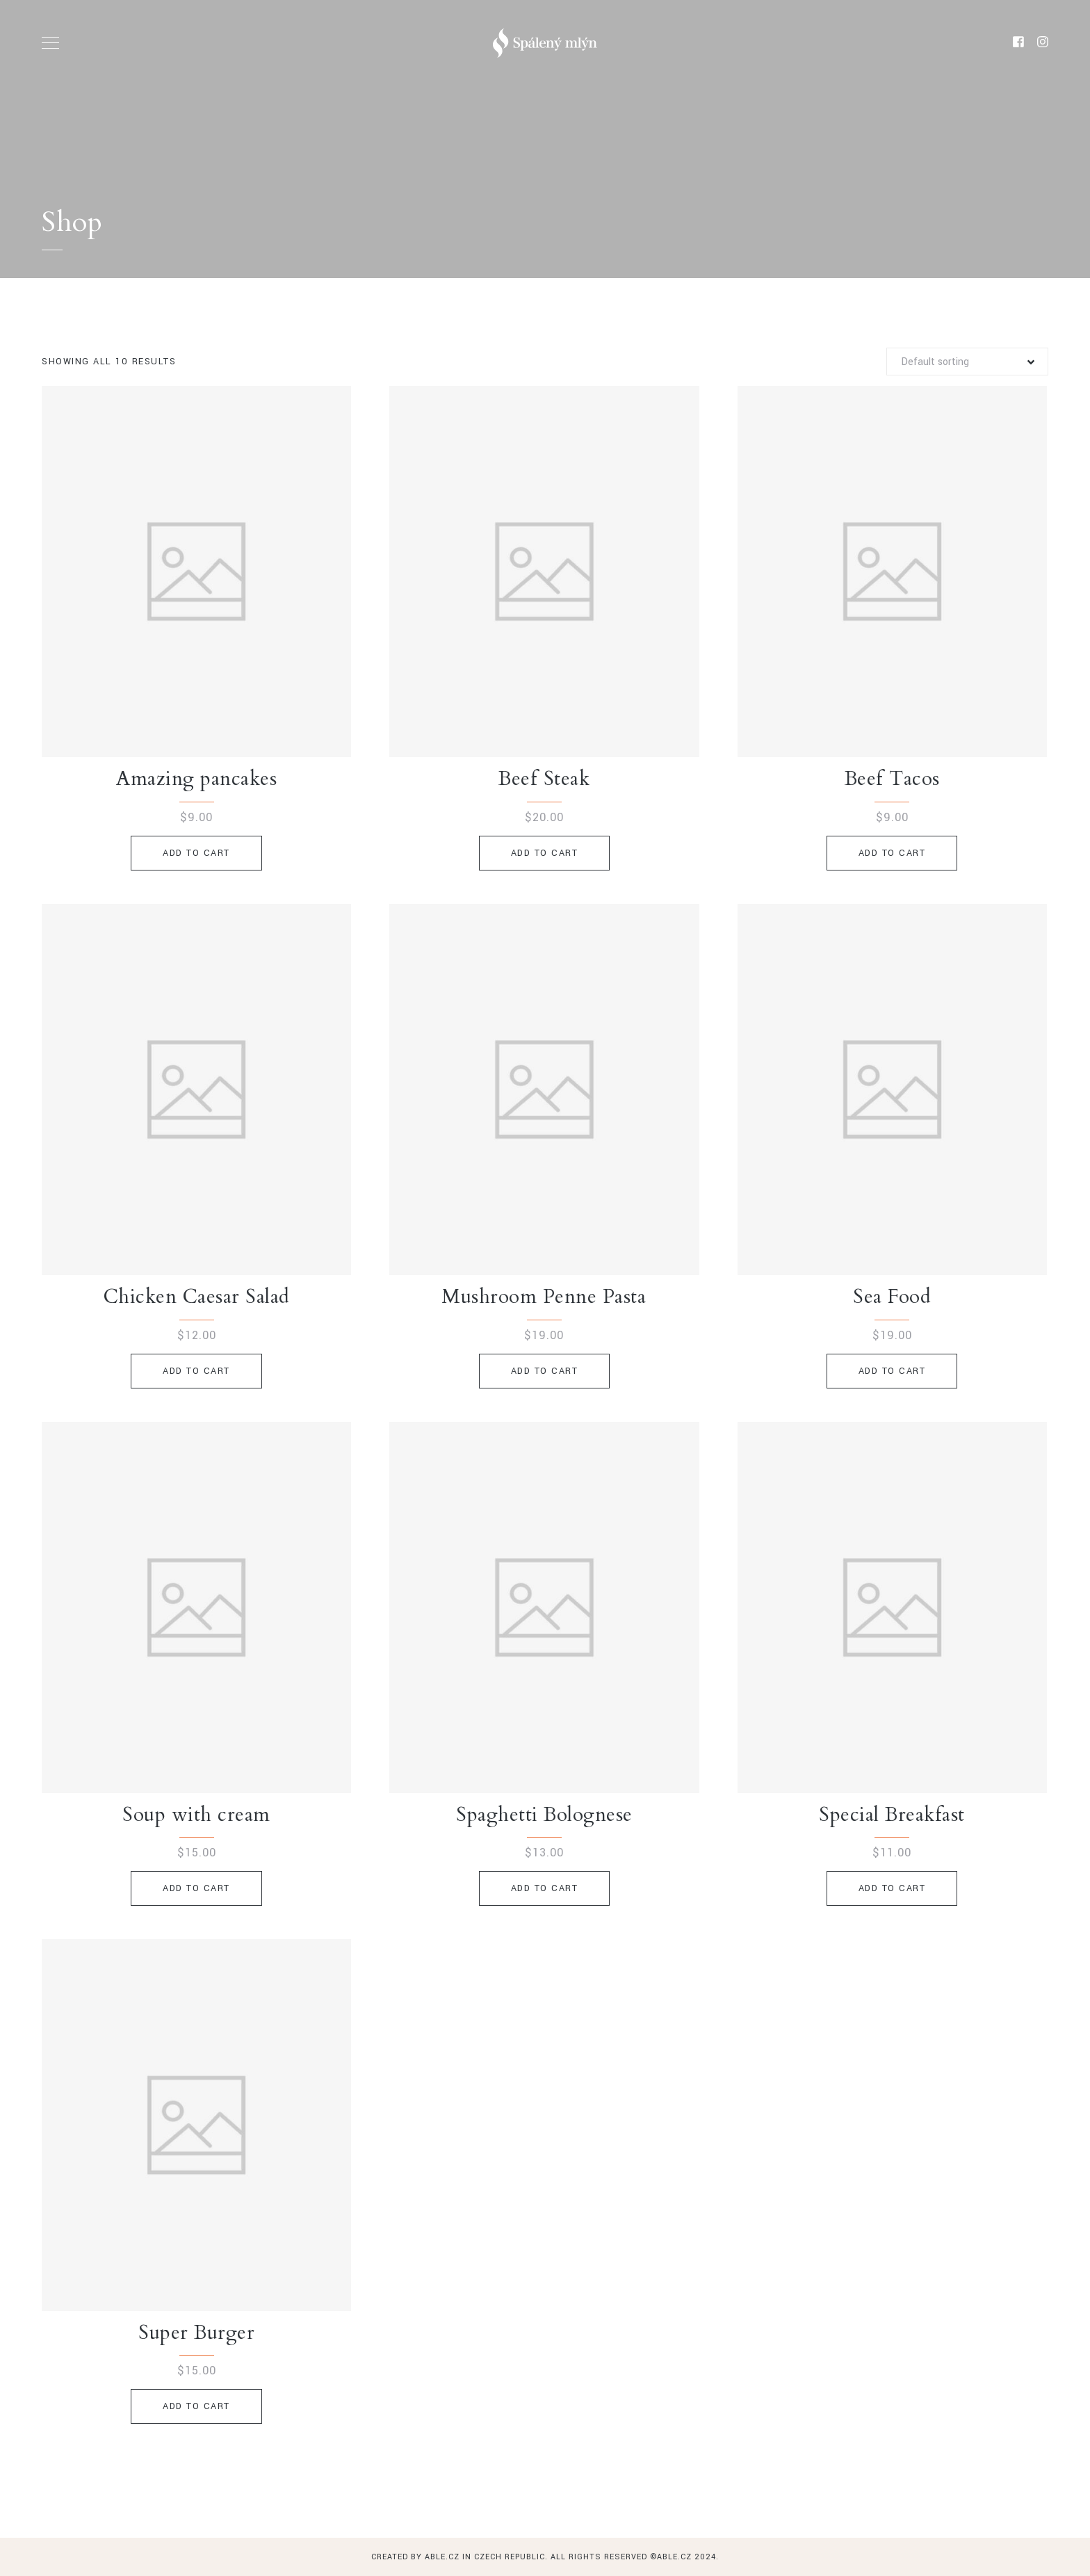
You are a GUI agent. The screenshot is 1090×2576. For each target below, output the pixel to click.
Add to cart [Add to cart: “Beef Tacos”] (892, 853)
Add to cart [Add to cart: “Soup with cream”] (196, 1888)
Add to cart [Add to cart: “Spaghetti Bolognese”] (544, 1888)
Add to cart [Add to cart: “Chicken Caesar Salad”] (196, 1371)
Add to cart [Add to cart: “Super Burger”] (196, 2406)
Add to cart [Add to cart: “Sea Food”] (892, 1371)
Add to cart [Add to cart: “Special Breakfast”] (892, 1888)
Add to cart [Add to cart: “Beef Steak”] (544, 853)
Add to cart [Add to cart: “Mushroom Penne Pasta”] (544, 1371)
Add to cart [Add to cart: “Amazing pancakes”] (196, 853)
